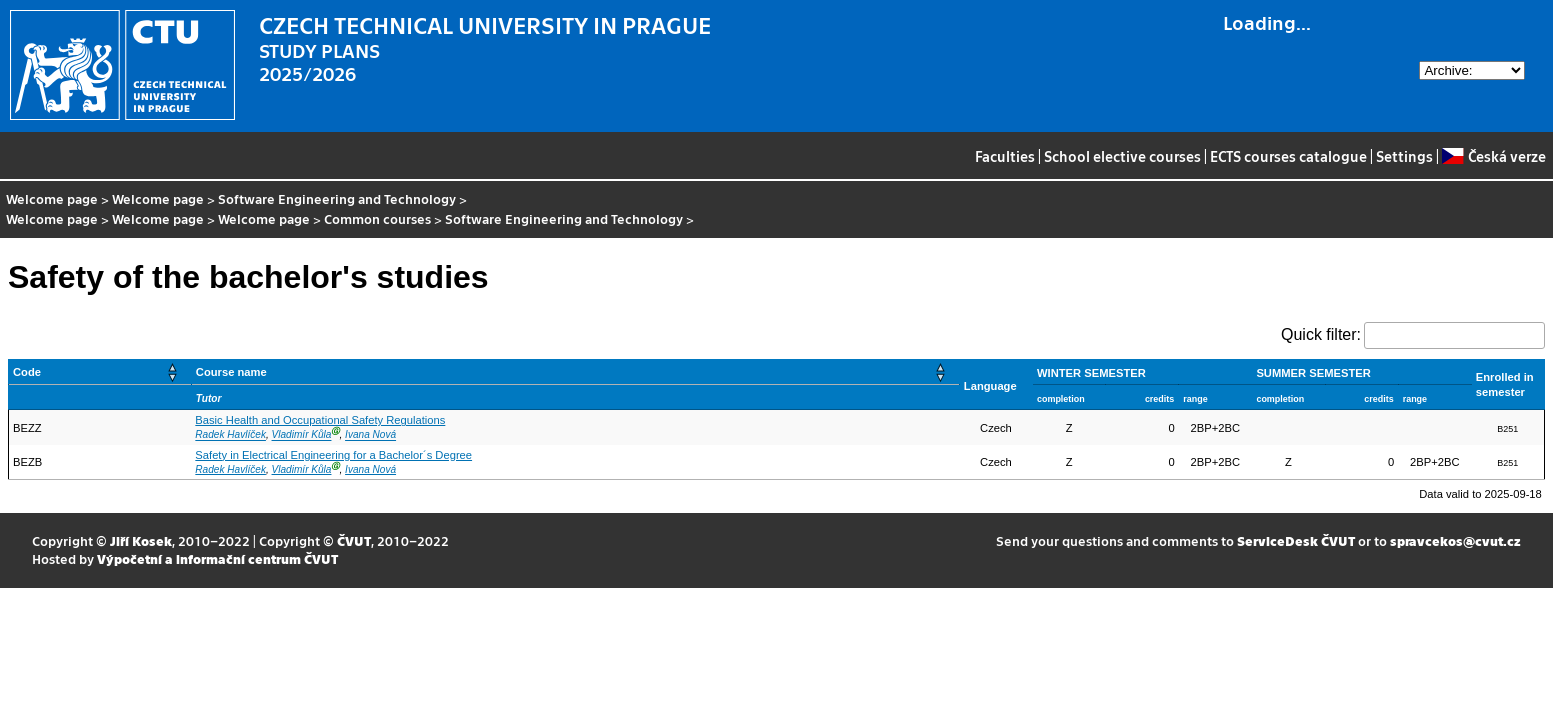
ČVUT (354, 540)
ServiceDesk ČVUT (1296, 540)
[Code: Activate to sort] (100, 372)
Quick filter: (1321, 334)
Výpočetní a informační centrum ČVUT (217, 558)
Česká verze (1493, 156)
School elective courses (1122, 156)
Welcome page (52, 198)
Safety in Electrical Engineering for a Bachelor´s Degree (333, 455)
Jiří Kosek (141, 540)
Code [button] (27, 372)
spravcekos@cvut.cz (1455, 540)
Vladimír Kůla (302, 435)
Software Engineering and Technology (337, 198)
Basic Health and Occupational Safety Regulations (320, 420)
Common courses (377, 218)
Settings (1404, 156)
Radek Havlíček (230, 435)
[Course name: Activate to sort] (575, 372)
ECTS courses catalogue (1288, 156)
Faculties (1005, 156)
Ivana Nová (370, 435)
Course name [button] (231, 372)
